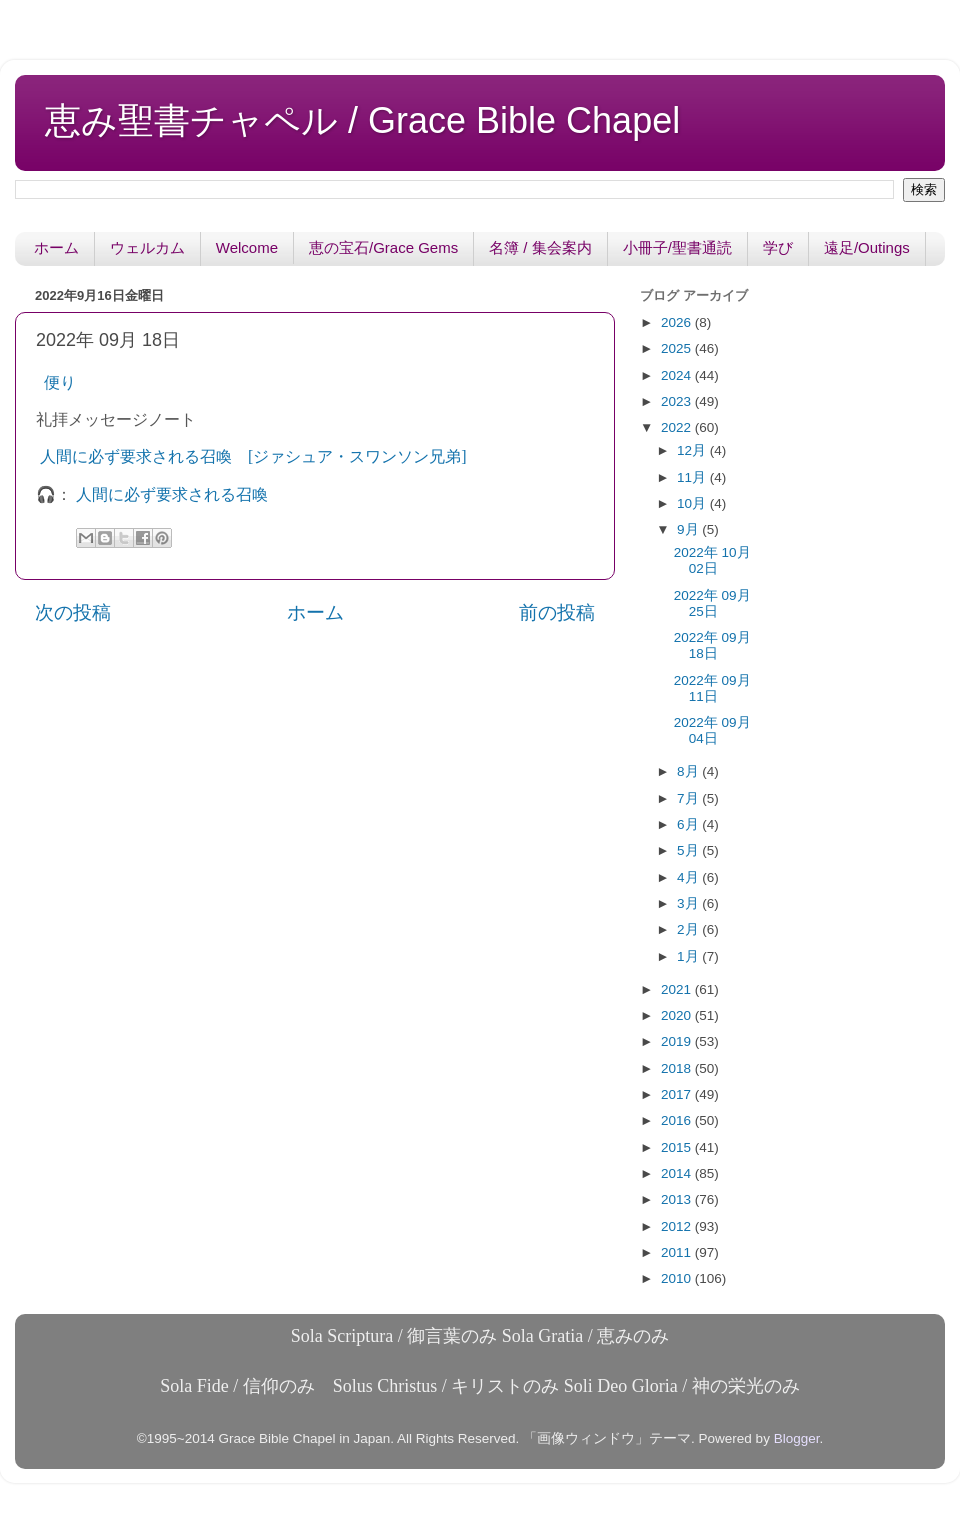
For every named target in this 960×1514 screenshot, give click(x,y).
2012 (678, 1226)
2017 (678, 1094)
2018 (678, 1068)
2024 (678, 375)
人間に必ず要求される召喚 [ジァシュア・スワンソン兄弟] (253, 456)
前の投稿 (557, 612)
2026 (678, 322)
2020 (678, 1015)
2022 (678, 427)
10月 (693, 503)
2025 (678, 348)
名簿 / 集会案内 (540, 247)
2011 (678, 1252)
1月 (689, 956)
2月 (689, 929)
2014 (678, 1173)
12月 (693, 450)
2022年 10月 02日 (712, 560)
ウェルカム (147, 247)
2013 (678, 1199)
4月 (689, 877)
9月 (689, 529)
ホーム (56, 247)
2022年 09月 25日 (712, 603)
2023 (678, 401)
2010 (678, 1278)
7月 (689, 798)
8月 (689, 771)
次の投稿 (73, 612)
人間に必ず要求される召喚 (172, 494)
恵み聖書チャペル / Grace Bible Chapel (362, 120)
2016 (678, 1120)
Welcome (247, 247)
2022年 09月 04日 (712, 730)
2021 (678, 989)
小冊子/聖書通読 (677, 247)
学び (778, 247)
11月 (693, 477)
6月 (689, 824)
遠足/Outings (867, 247)
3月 (689, 903)
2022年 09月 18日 (712, 645)
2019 (678, 1041)
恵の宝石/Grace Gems (383, 247)
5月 (689, 850)
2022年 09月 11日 (712, 688)
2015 (678, 1147)
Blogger (797, 1438)
